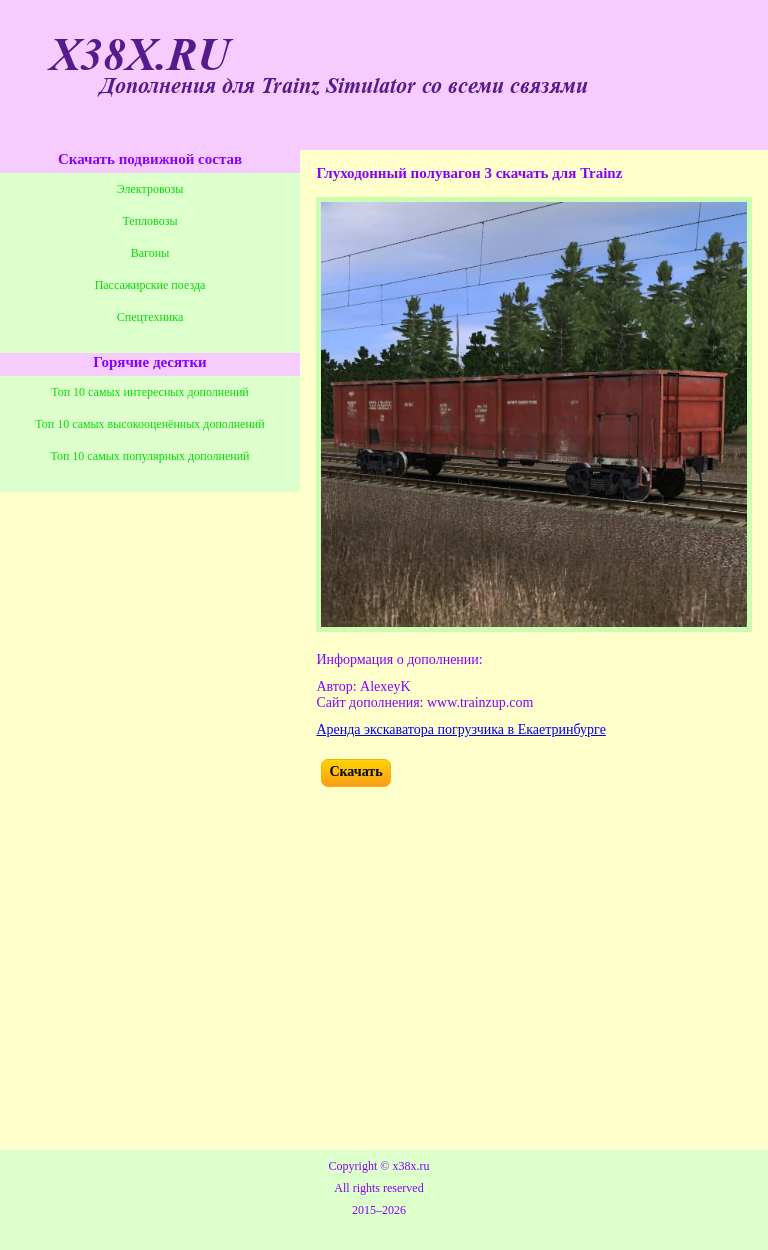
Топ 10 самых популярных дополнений (150, 456)
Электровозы (150, 189)
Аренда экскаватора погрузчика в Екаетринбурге (461, 729)
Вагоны (150, 253)
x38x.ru (410, 1166)
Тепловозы (150, 221)
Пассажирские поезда (150, 285)
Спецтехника (150, 317)
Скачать (355, 771)
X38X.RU (140, 56)
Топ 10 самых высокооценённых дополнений (149, 424)
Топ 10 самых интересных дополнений (150, 392)
